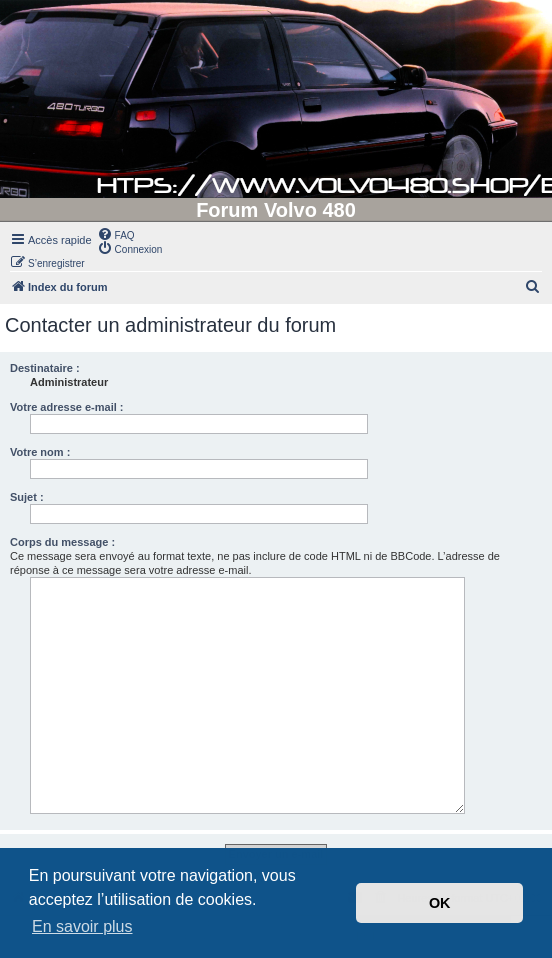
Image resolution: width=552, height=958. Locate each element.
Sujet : (27, 497)
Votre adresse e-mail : (67, 407)
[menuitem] (116, 234)
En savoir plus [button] (82, 926)
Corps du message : (62, 542)
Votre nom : (40, 452)
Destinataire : (45, 368)
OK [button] (440, 903)
